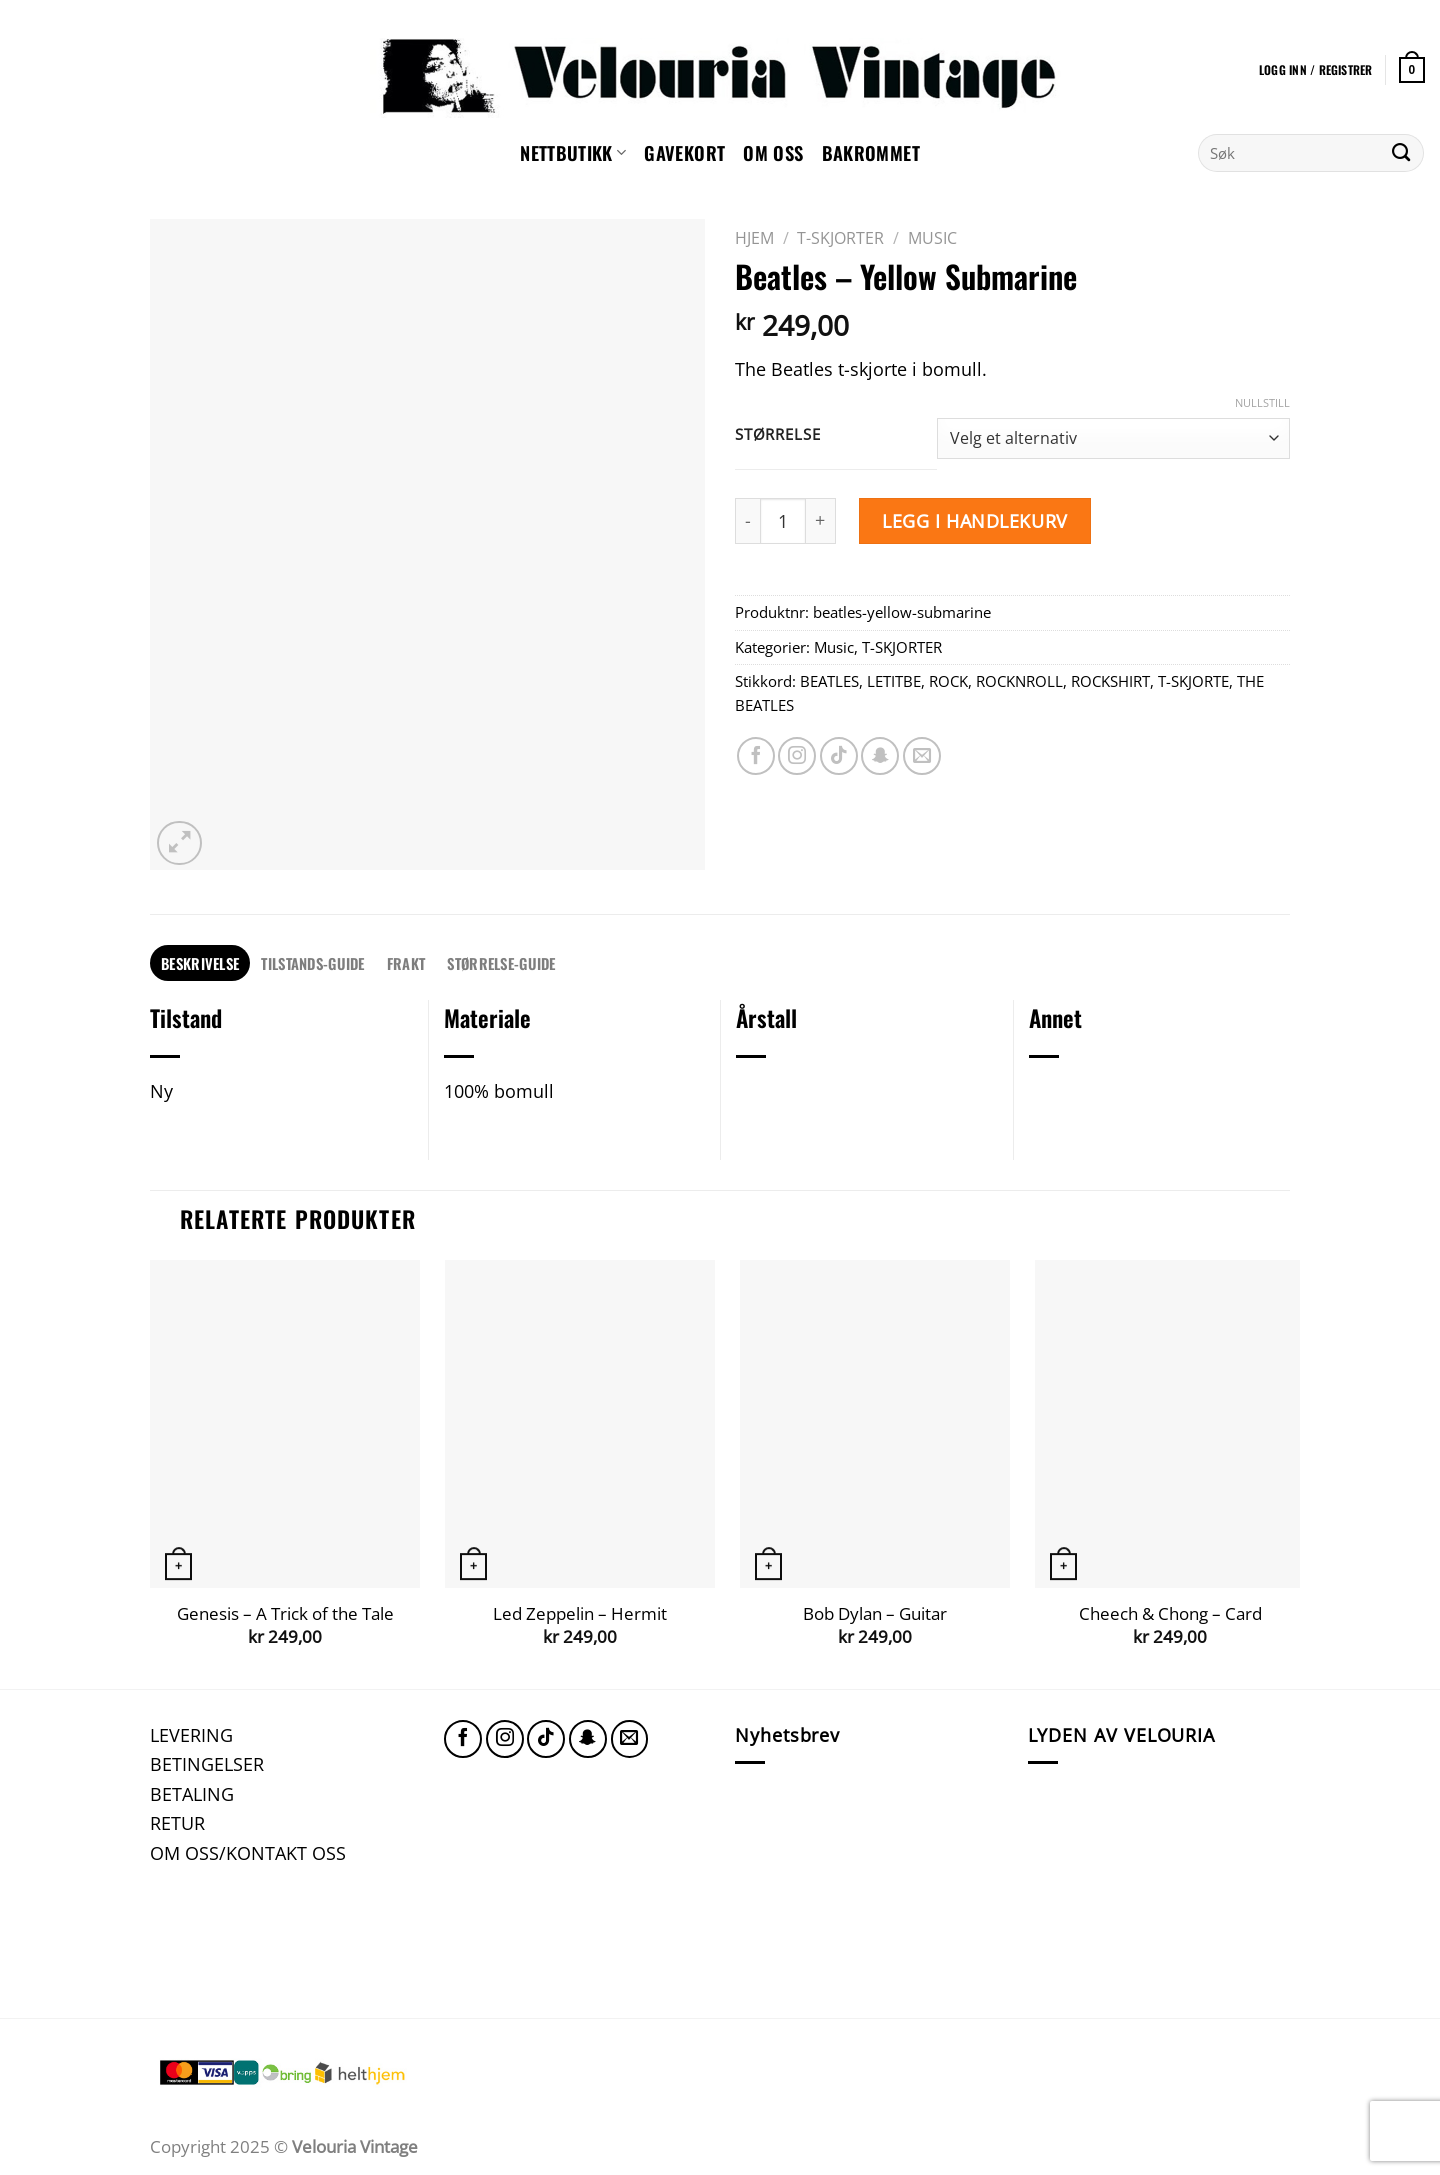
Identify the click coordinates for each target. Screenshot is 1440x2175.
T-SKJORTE (1193, 681)
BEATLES (829, 681)
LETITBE (894, 681)
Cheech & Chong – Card (1170, 1614)
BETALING (192, 1793)
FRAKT (406, 963)
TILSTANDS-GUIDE (312, 963)
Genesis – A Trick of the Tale (285, 1614)
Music (932, 238)
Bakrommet (871, 152)
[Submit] (1401, 153)
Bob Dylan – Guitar (875, 1614)
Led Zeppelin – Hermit (580, 1614)
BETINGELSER (207, 1763)
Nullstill (1262, 403)
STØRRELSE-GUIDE (501, 963)
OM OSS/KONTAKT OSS (248, 1852)
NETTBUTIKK (573, 152)
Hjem (754, 238)
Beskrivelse (200, 963)
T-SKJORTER (840, 238)
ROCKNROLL (1019, 681)
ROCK (948, 681)
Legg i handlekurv (974, 520)
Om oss (773, 152)
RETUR (177, 1822)
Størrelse (777, 435)
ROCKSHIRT (1110, 681)
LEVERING (191, 1734)
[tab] (200, 963)
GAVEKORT (684, 152)
